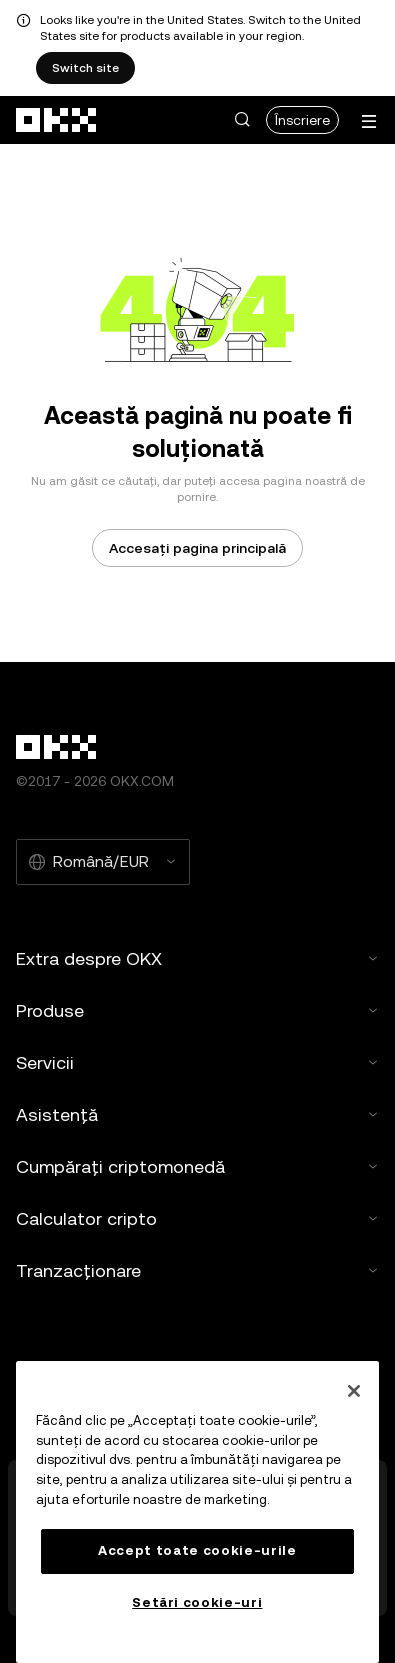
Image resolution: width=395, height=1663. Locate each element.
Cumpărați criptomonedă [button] (197, 1166)
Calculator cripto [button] (197, 1218)
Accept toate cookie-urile (197, 1550)
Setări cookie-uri (197, 1602)
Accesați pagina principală (197, 548)
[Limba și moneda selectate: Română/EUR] (103, 862)
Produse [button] (197, 1010)
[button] (242, 120)
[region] (197, 1512)
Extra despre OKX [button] (197, 958)
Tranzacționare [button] (197, 1270)
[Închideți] (354, 1391)
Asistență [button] (197, 1114)
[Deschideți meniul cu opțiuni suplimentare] (369, 121)
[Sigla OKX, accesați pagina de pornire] (57, 120)
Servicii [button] (197, 1062)
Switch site (85, 68)
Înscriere (302, 120)
